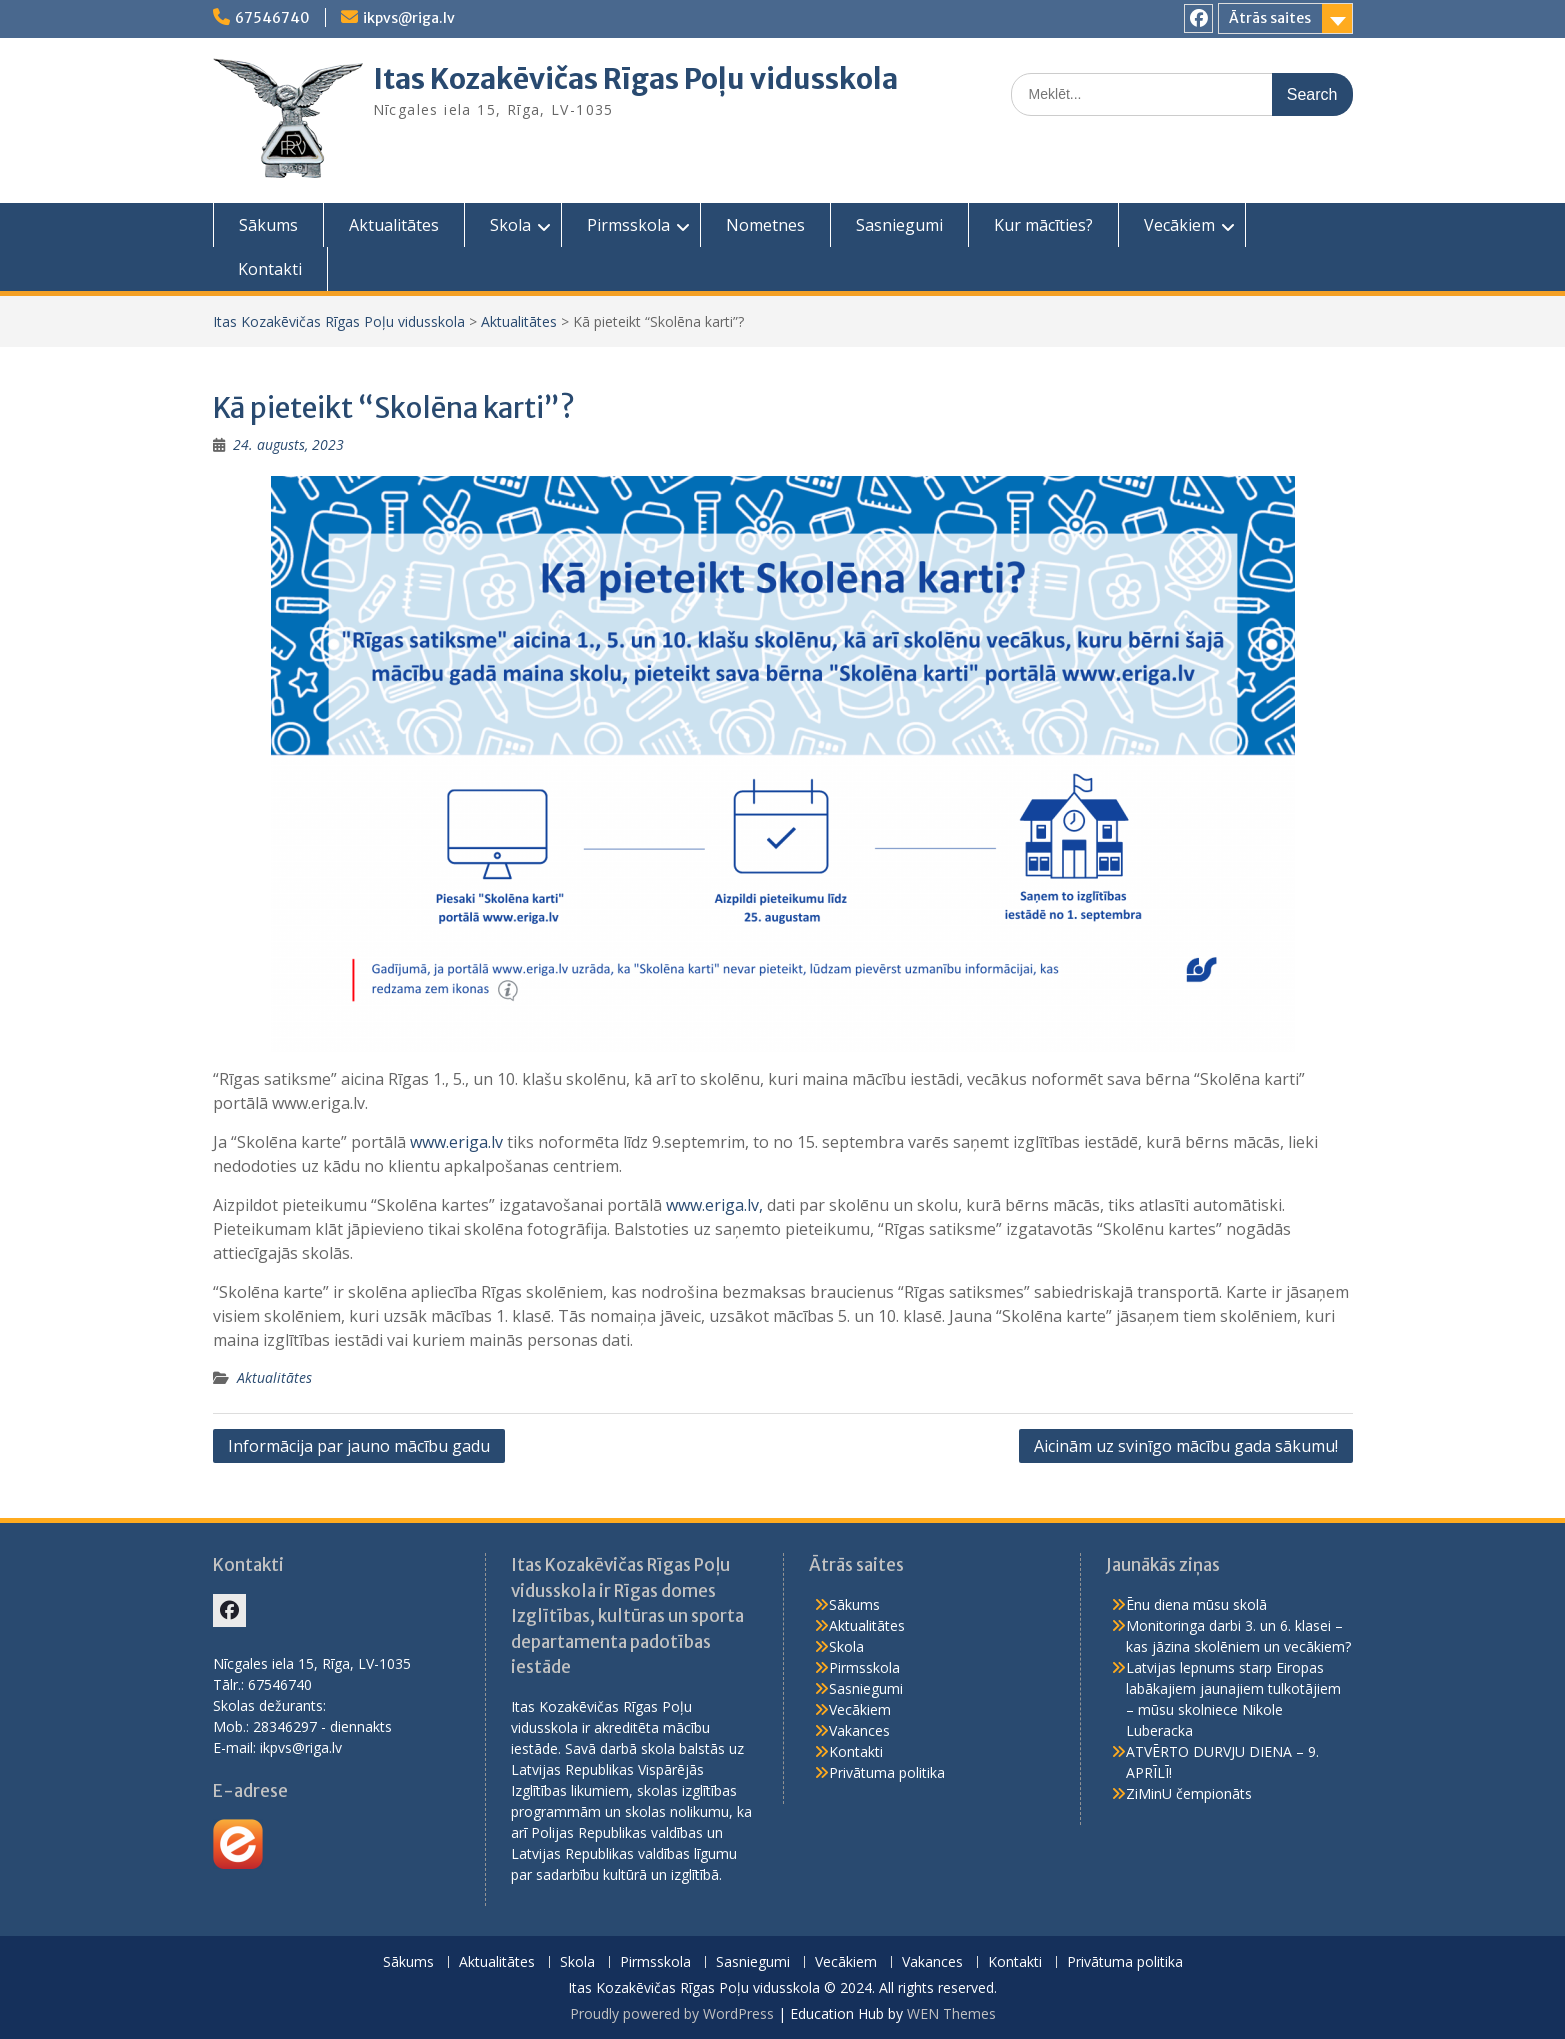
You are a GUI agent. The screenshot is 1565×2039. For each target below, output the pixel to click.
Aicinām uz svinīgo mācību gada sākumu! (1186, 1446)
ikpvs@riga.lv (409, 18)
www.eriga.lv (456, 1142)
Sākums (268, 225)
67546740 (272, 18)
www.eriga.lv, (714, 1205)
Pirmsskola (628, 225)
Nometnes (765, 225)
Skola (510, 225)
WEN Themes (951, 2013)
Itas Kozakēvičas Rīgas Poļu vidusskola (635, 79)
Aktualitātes (394, 225)
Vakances (859, 1730)
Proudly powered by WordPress (672, 2013)
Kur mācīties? (1043, 225)
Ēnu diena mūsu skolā (1196, 1604)
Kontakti (270, 269)
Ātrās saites (1270, 18)
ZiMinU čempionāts (1189, 1793)
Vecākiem (1179, 225)
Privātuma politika (887, 1772)
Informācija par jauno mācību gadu (359, 1446)
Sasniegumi (899, 225)
